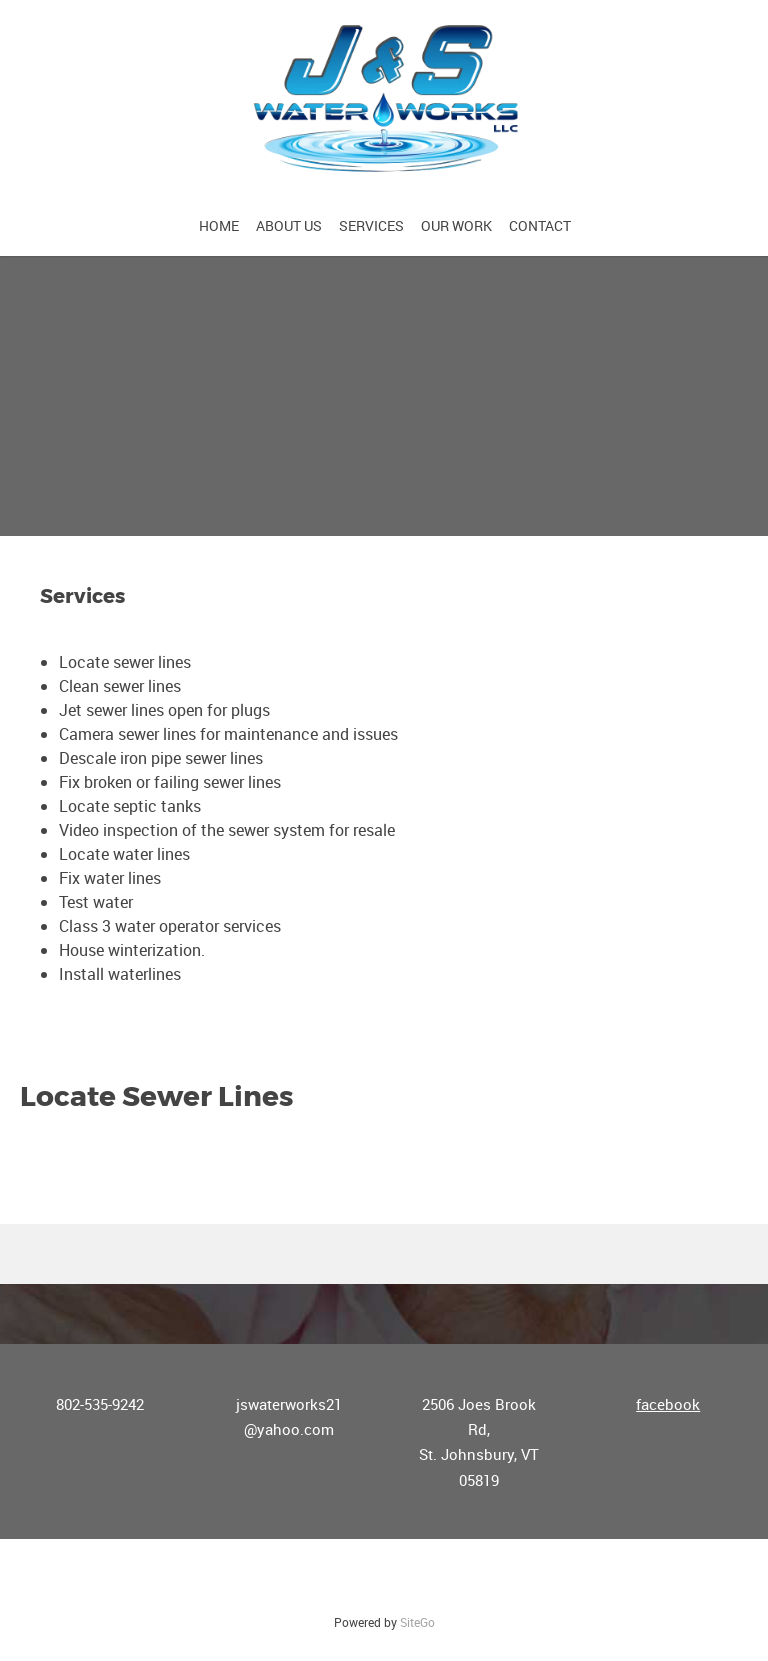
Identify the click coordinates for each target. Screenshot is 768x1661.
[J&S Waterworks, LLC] (384, 100)
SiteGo (417, 1622)
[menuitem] (219, 225)
